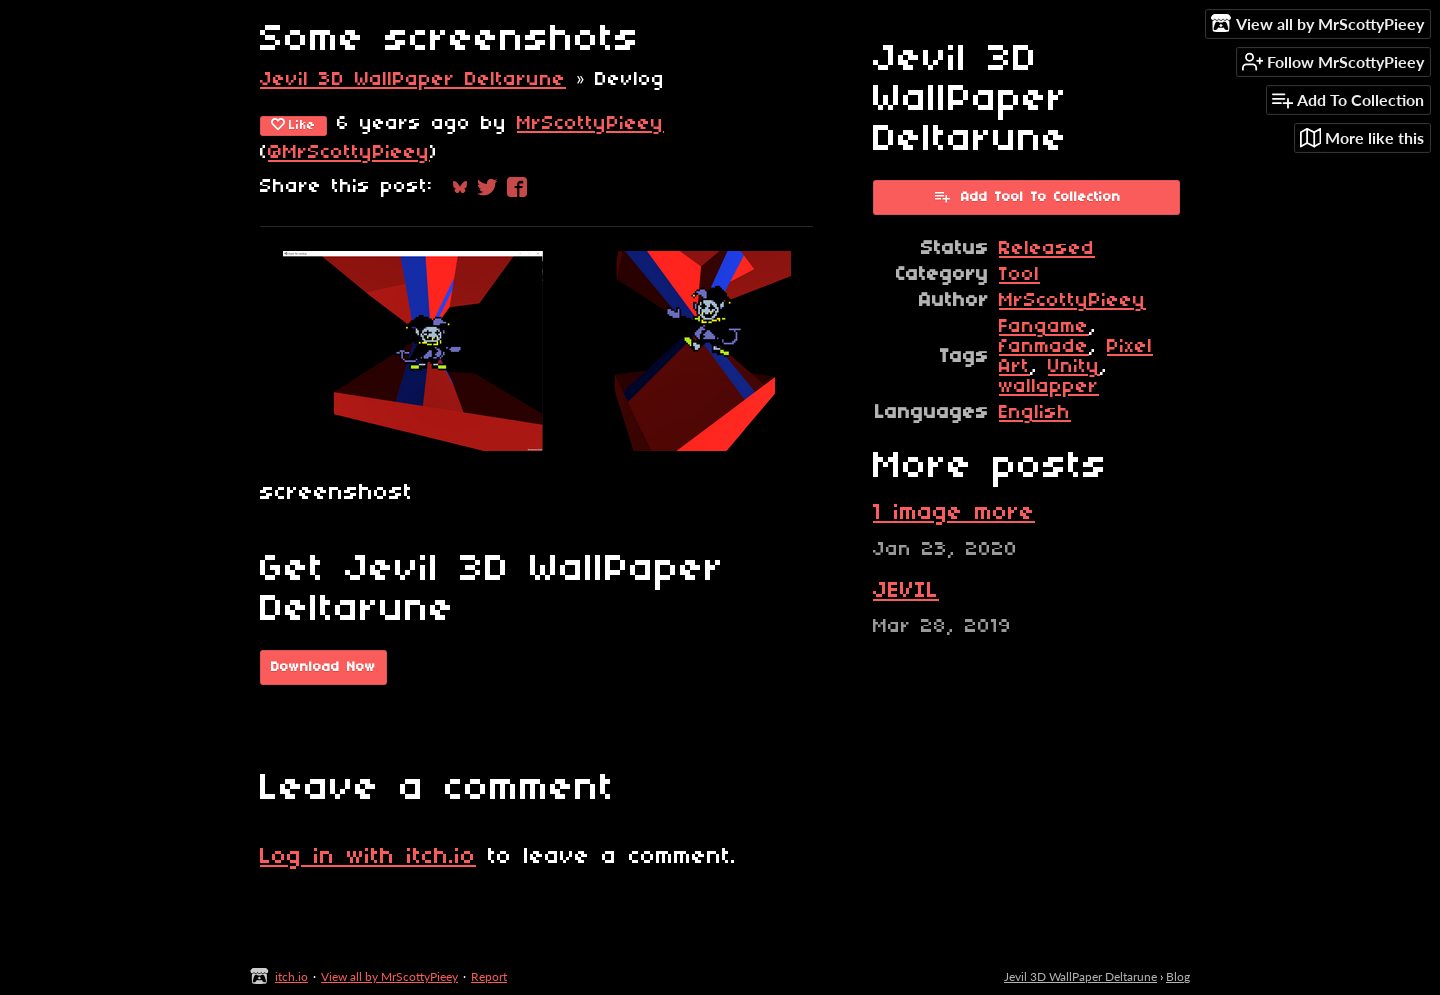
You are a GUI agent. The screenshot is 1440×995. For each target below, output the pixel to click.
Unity (1074, 367)
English (1035, 413)
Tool (1019, 275)
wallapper (1049, 387)
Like (293, 125)
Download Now (323, 667)
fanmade (1044, 347)
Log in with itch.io (368, 857)
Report (489, 976)
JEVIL (906, 591)
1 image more (954, 513)
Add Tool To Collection (1027, 196)
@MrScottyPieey (349, 153)
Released (1047, 249)
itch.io (291, 976)
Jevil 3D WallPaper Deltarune (413, 80)
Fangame (1044, 327)
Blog (1178, 976)
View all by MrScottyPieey (389, 976)
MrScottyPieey (590, 124)
